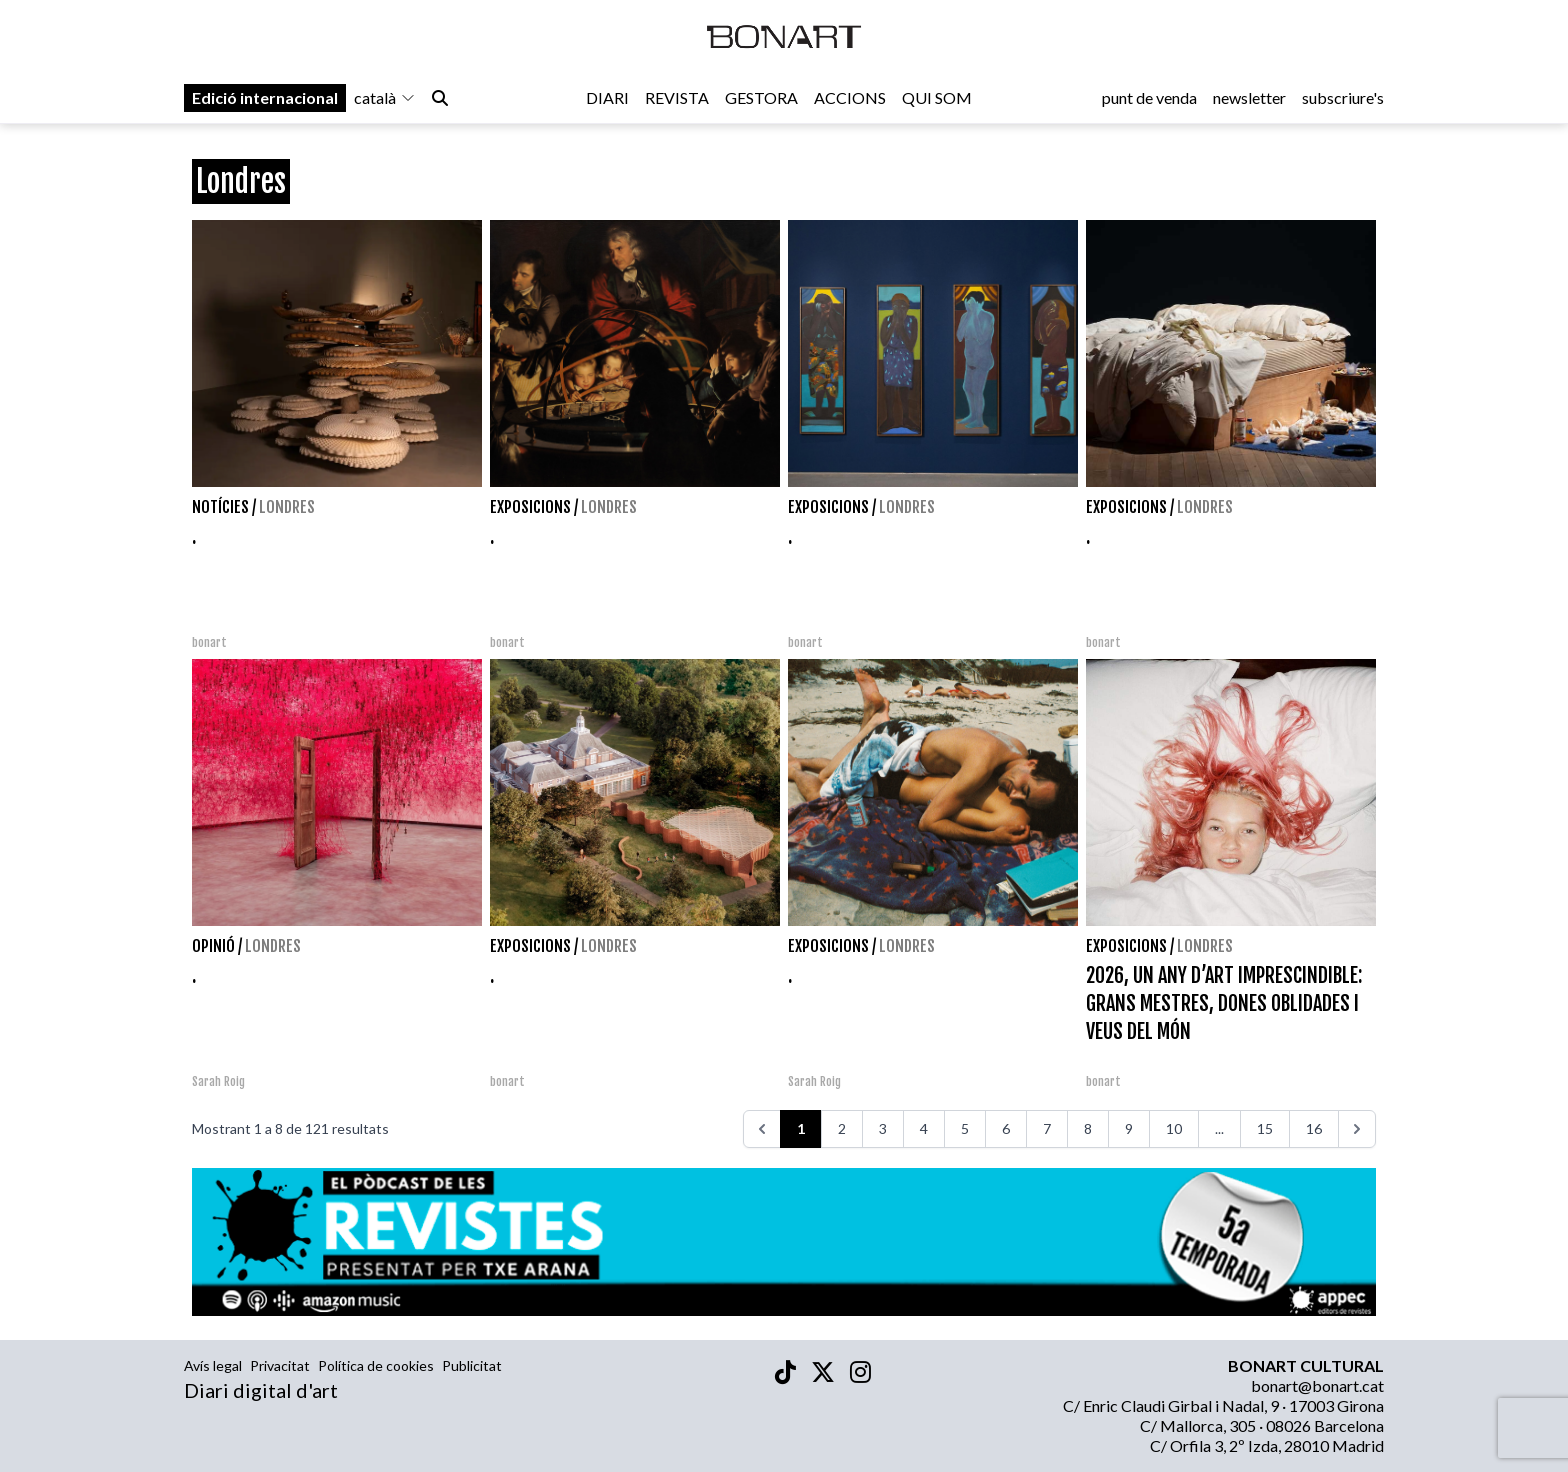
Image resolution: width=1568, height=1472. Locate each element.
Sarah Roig (218, 1081)
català (385, 101)
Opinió (213, 946)
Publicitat (472, 1365)
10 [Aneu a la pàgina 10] (1174, 1128)
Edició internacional (265, 101)
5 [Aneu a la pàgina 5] (965, 1128)
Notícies (220, 507)
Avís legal (213, 1365)
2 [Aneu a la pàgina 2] (842, 1128)
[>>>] (1357, 1129)
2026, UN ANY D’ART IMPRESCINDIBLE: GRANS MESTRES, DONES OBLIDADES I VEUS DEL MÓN (1224, 1003)
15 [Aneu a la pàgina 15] (1265, 1128)
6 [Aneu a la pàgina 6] (1006, 1128)
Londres (287, 507)
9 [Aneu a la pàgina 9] (1129, 1128)
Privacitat (280, 1365)
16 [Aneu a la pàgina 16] (1314, 1128)
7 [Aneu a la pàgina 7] (1047, 1128)
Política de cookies (376, 1365)
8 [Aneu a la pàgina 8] (1088, 1128)
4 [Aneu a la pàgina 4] (924, 1128)
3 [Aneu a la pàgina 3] (883, 1128)
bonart (209, 642)
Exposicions (530, 507)
